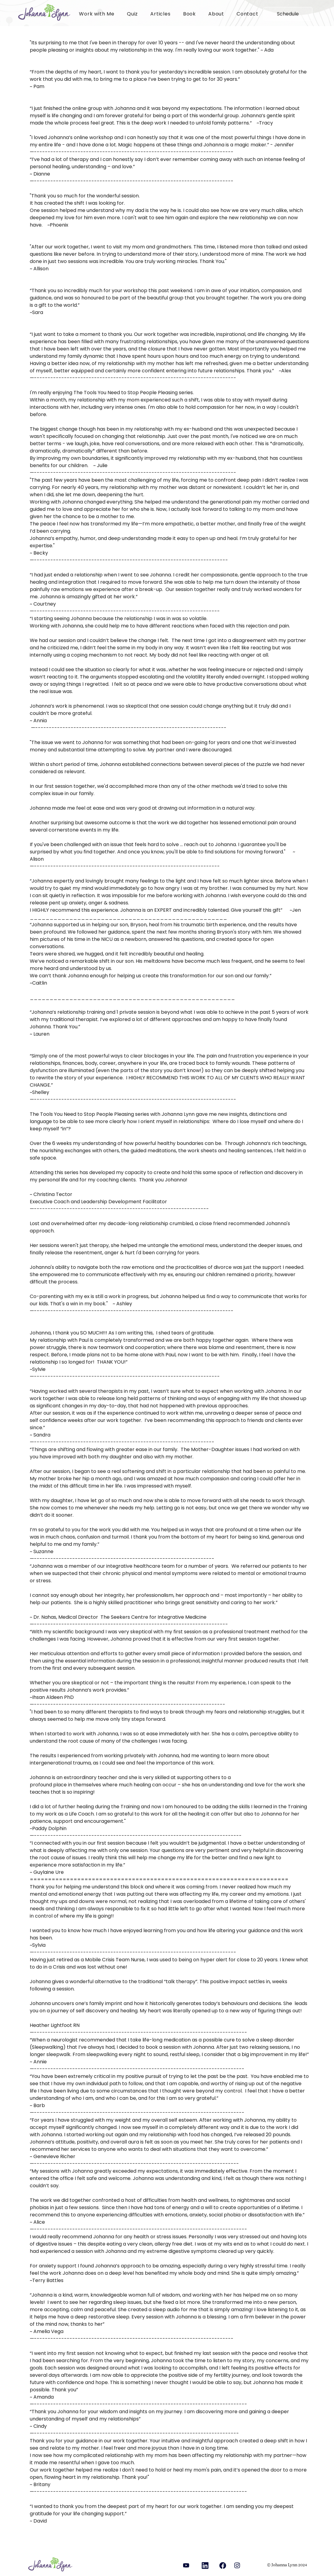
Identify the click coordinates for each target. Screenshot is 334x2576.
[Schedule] (287, 14)
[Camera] (223, 2565)
